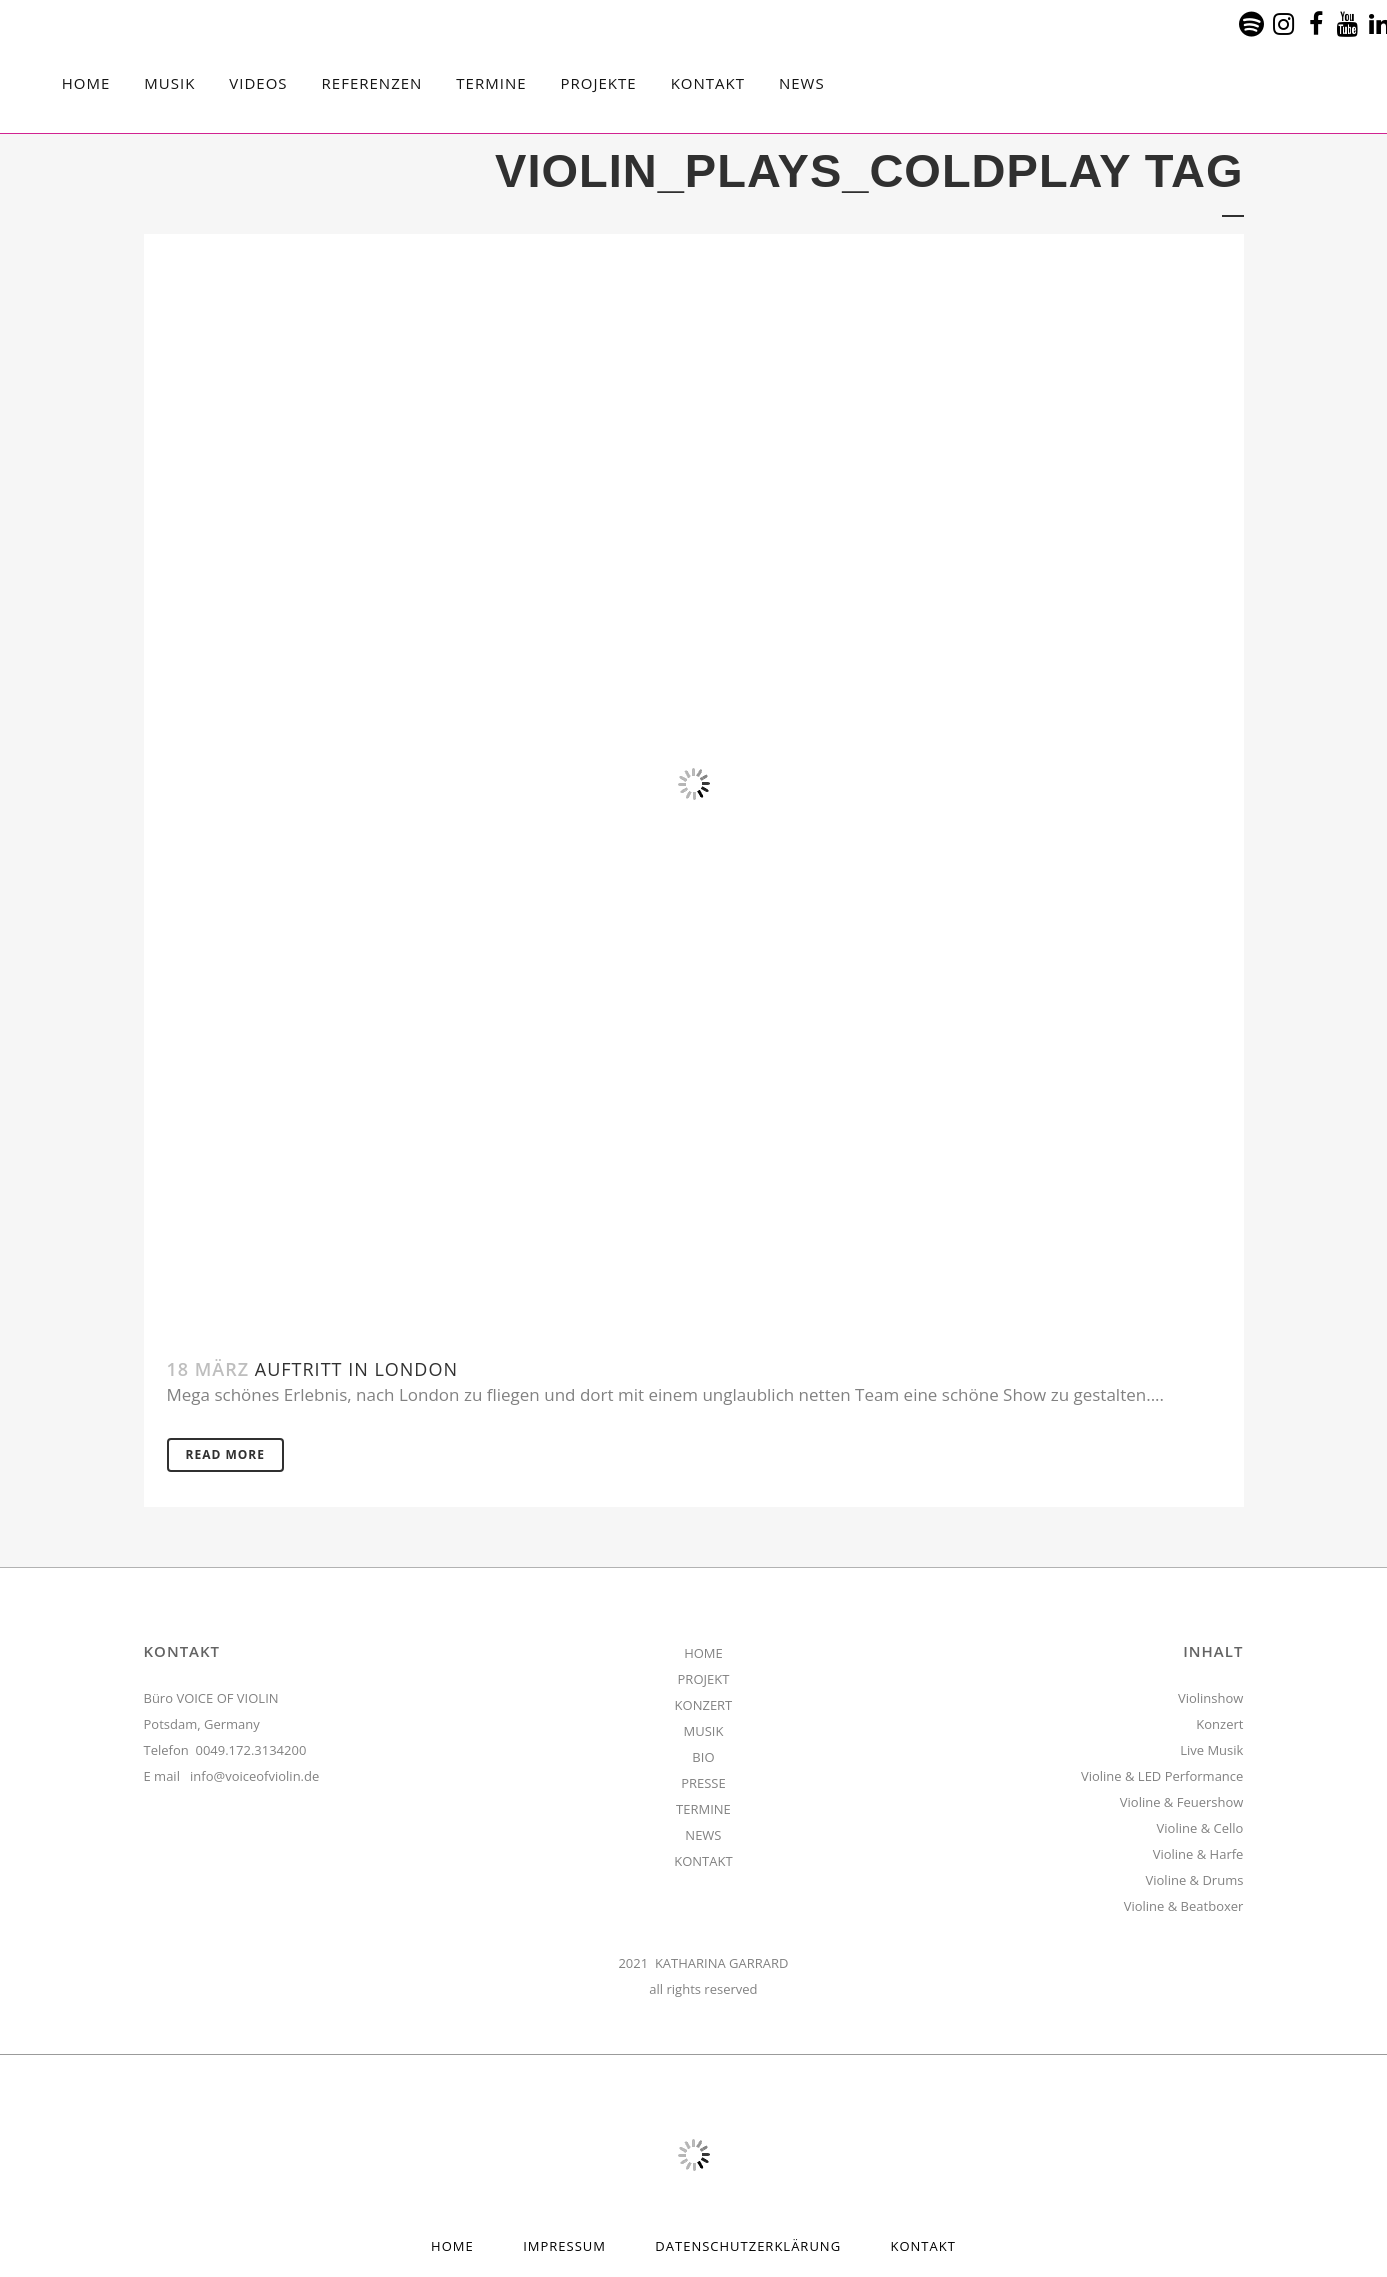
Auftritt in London (356, 1369)
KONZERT (704, 1705)
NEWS (703, 1835)
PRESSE (703, 1783)
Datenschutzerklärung (748, 2246)
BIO (703, 1757)
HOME (703, 1653)
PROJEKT (704, 1679)
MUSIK (703, 1731)
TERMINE (703, 1809)
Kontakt (923, 2246)
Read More (225, 1454)
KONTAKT (703, 1861)
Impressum (564, 2246)
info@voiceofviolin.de (254, 1776)
